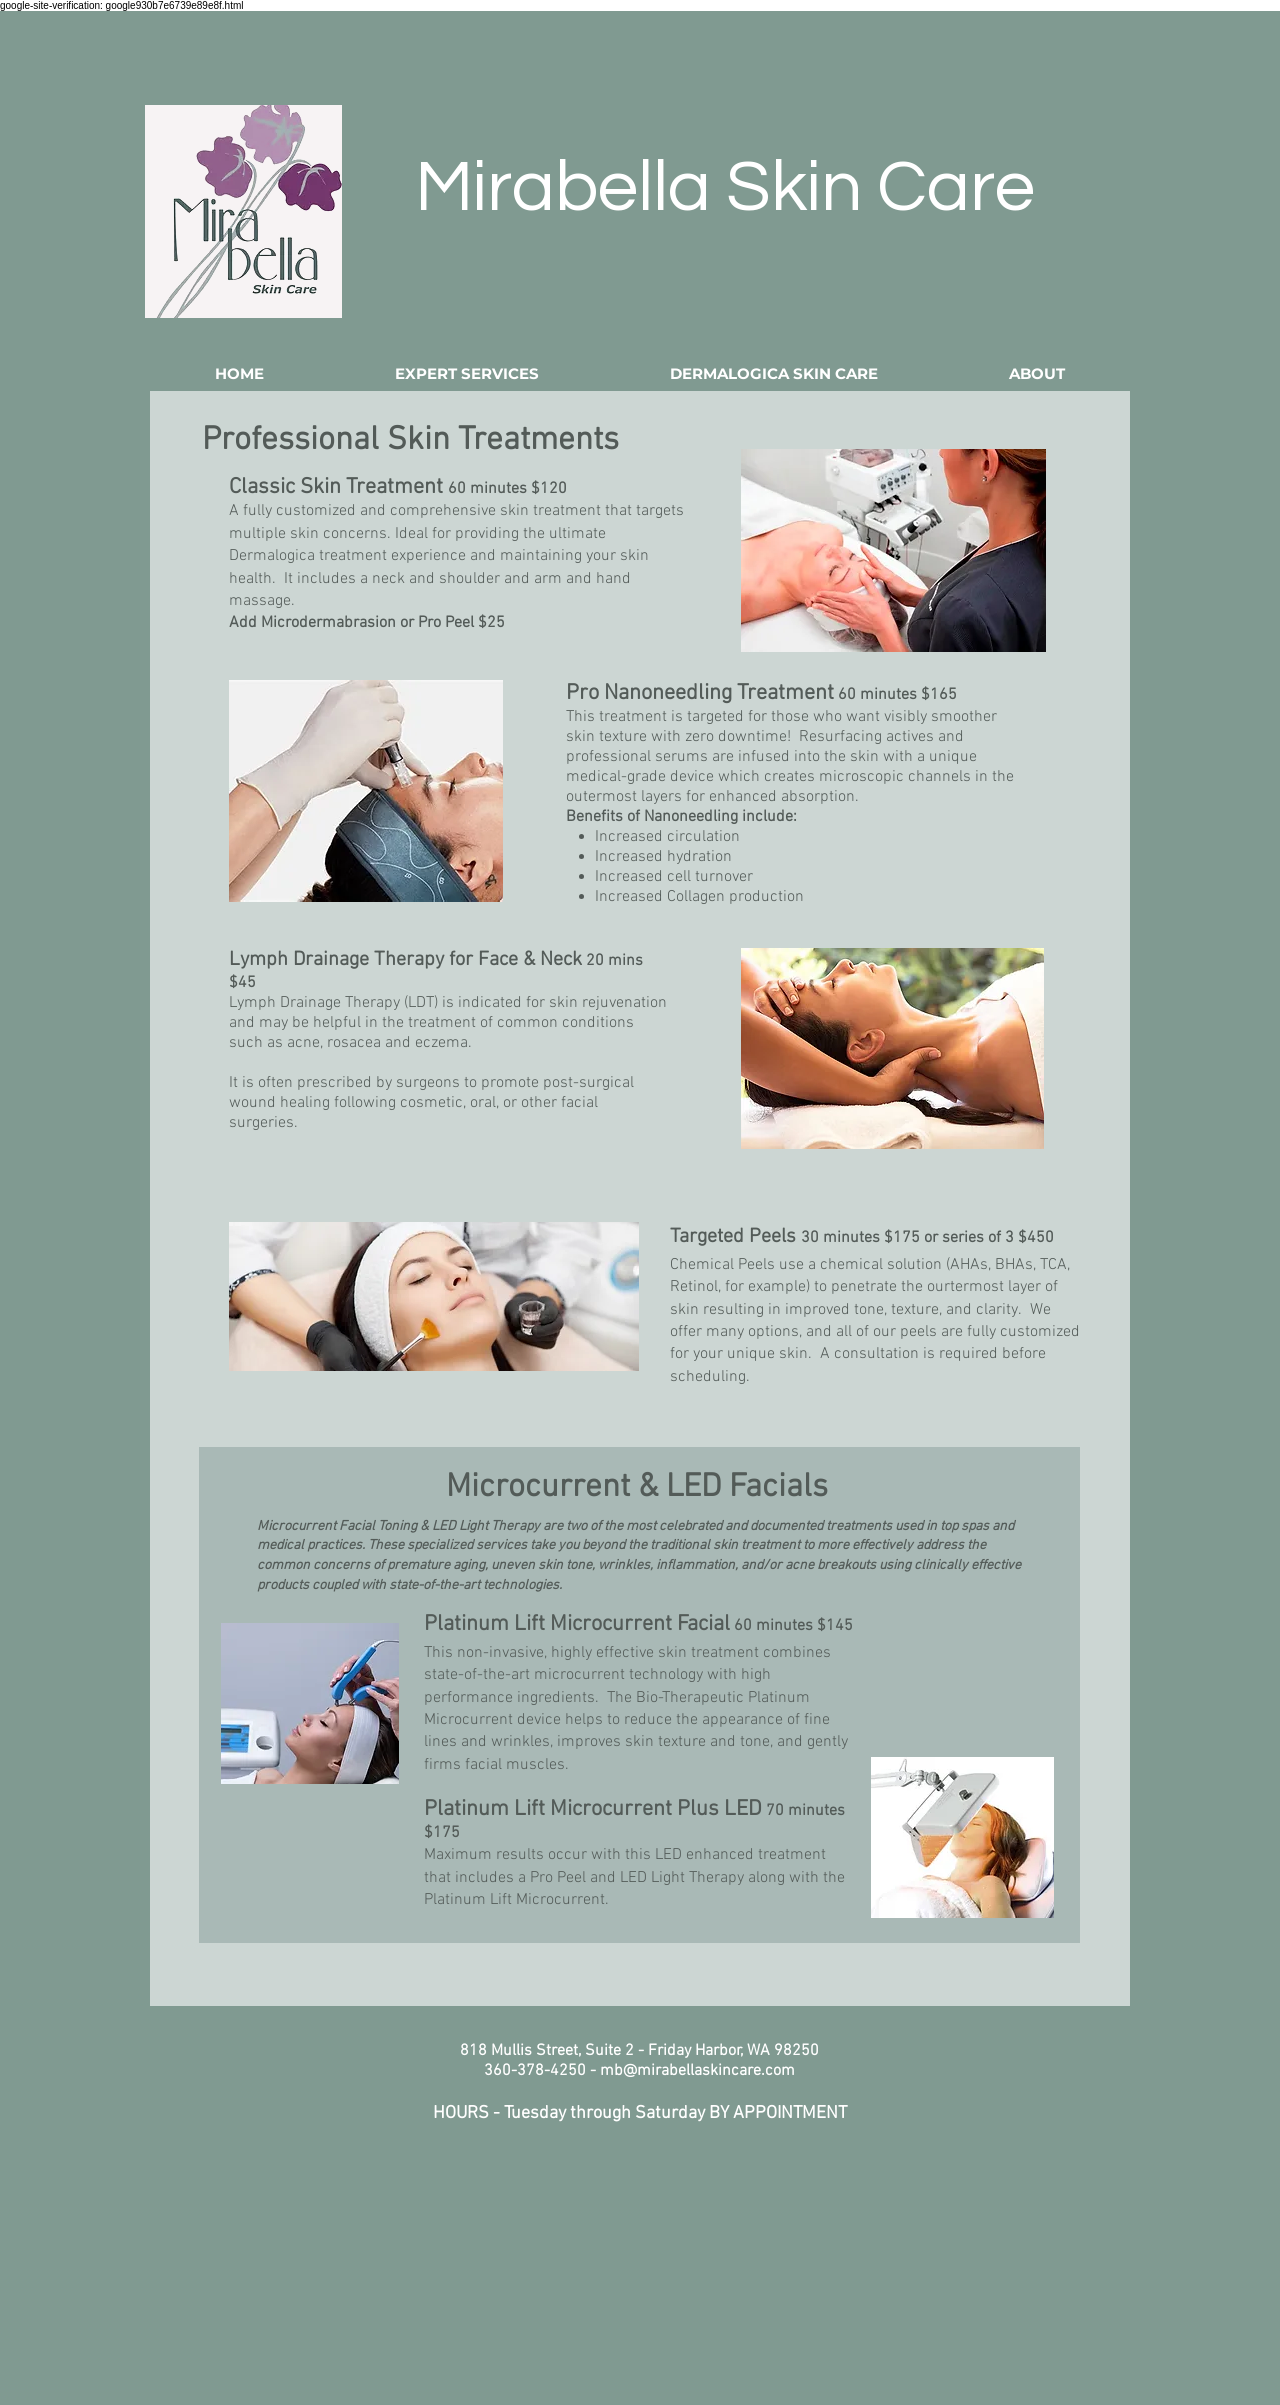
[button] (467, 373)
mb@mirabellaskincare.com (697, 2071)
